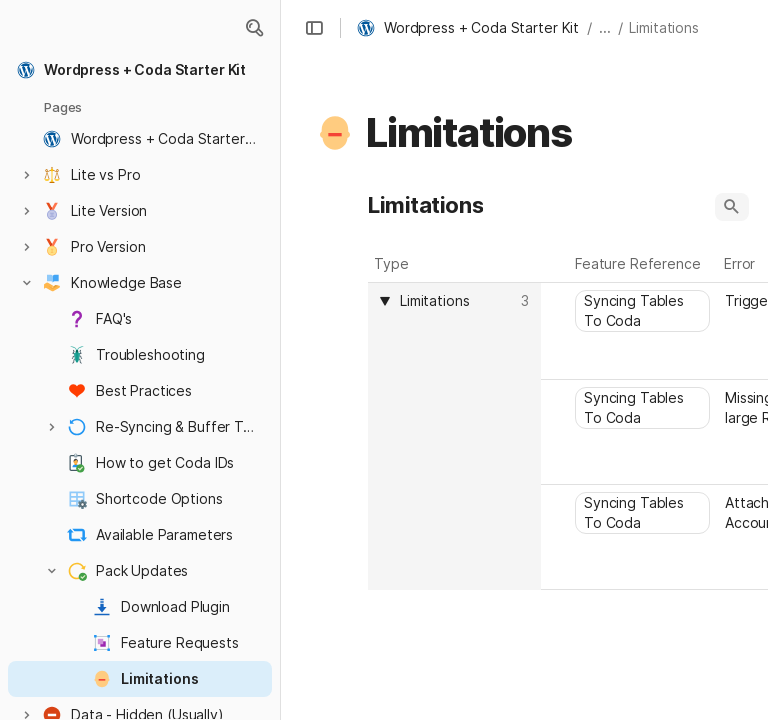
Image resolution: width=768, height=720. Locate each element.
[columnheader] (454, 436)
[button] (254, 28)
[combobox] (457, 301)
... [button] (605, 27)
